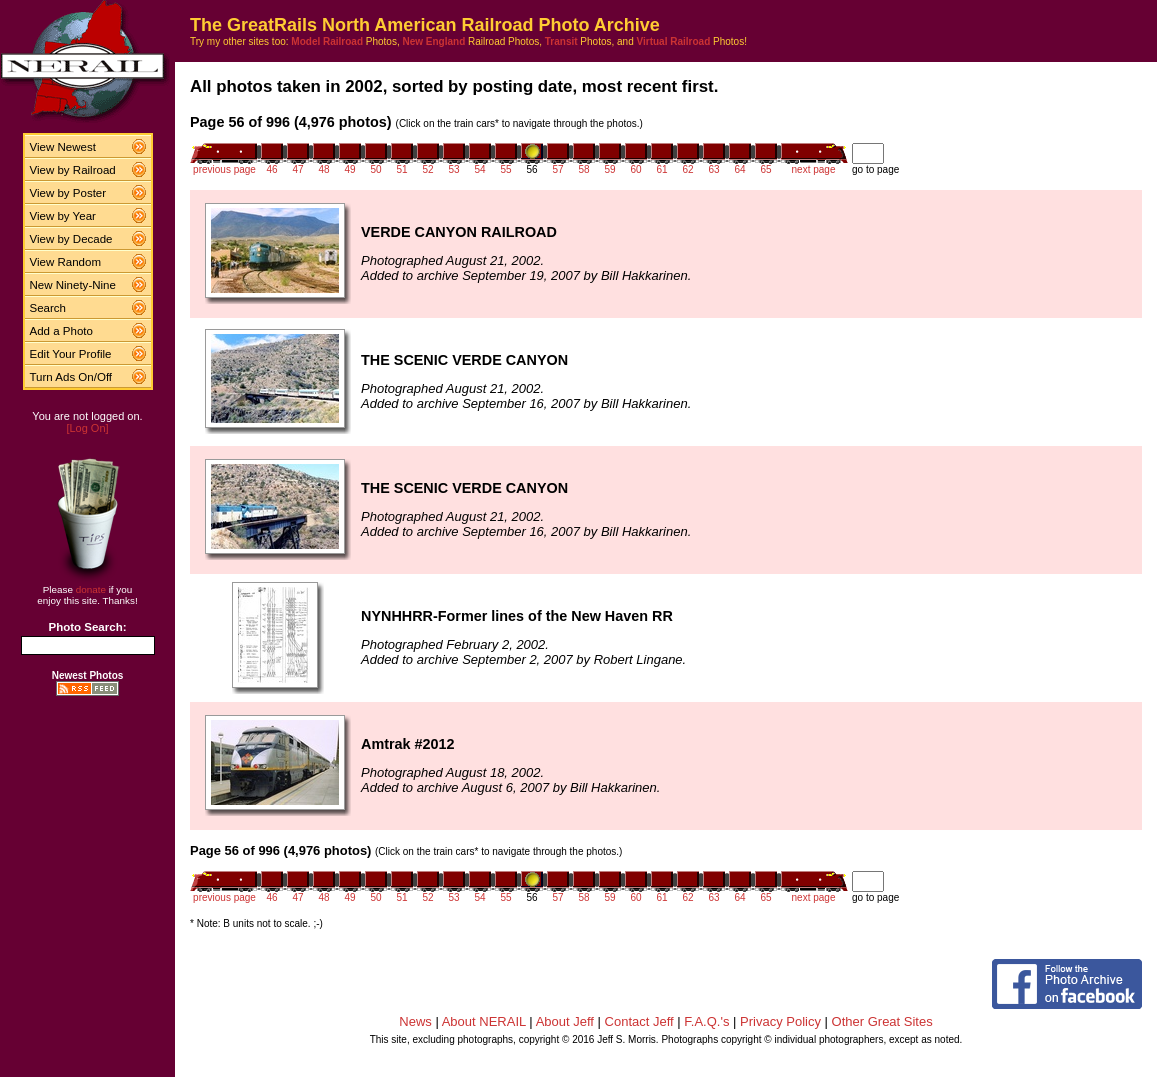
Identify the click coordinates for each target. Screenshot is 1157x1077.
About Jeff (565, 1021)
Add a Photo (61, 331)
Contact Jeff (639, 1021)
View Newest (63, 147)
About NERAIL (484, 1021)
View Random (65, 262)
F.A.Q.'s (706, 1021)
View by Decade (71, 239)
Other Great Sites (882, 1021)
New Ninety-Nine (73, 285)
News (415, 1021)
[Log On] (87, 428)
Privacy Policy (780, 1021)
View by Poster (68, 193)
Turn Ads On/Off (71, 377)
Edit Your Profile (71, 354)
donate (91, 589)
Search (48, 308)
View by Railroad (73, 170)
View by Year (63, 216)
